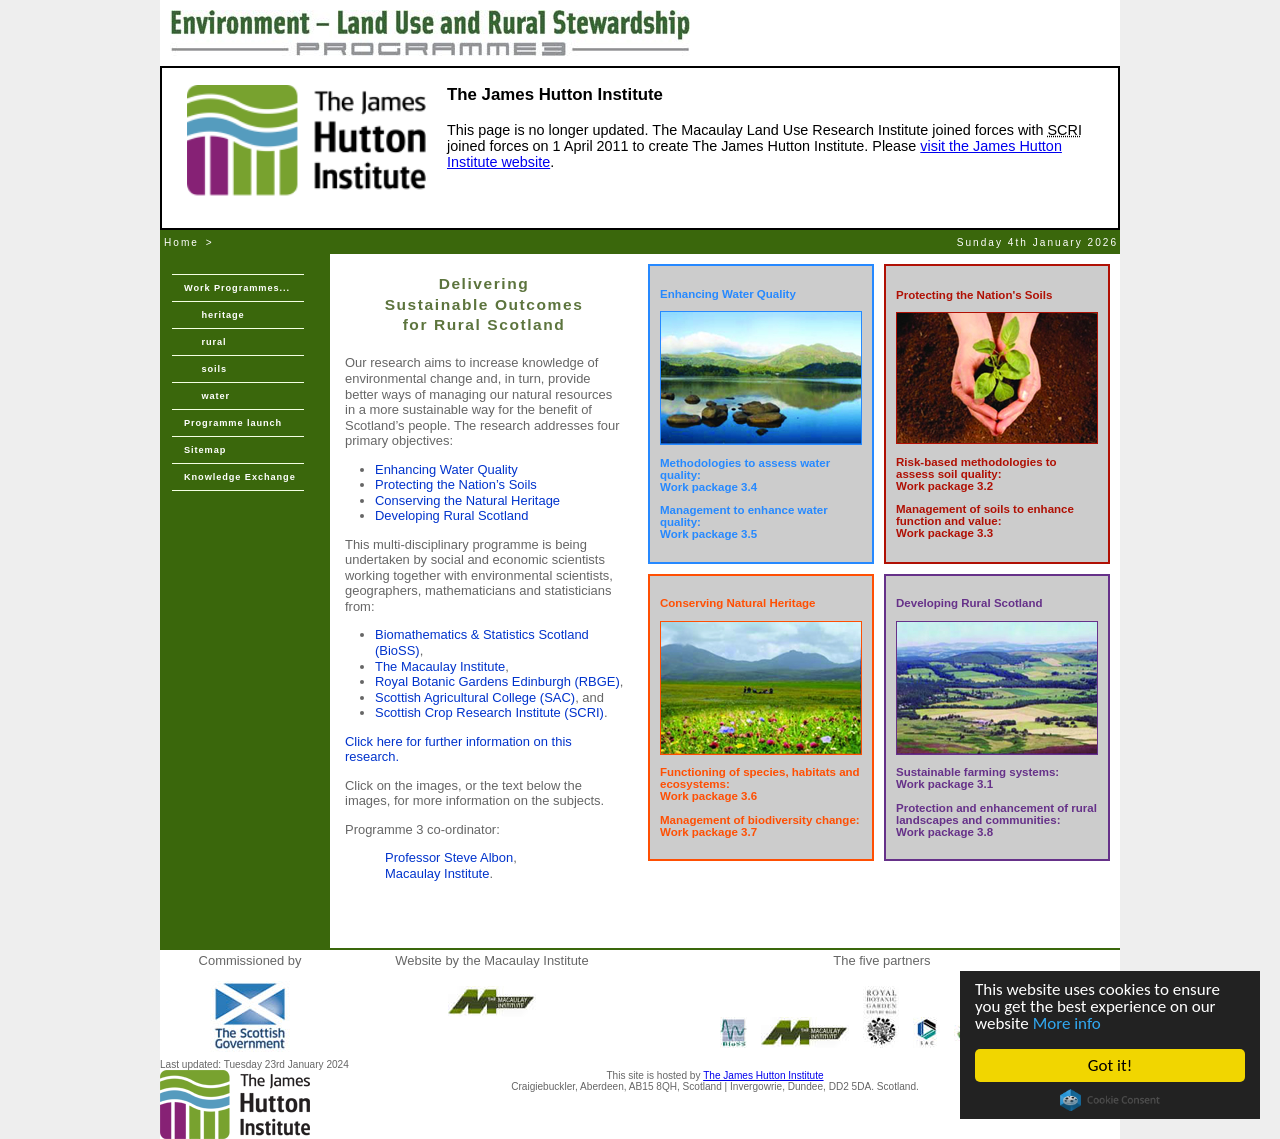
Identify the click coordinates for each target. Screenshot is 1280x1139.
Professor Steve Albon (449, 857)
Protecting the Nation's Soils (974, 295)
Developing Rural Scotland (451, 515)
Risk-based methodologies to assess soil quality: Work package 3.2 (976, 474)
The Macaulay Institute (440, 666)
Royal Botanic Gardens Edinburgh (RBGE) (497, 681)
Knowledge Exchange (240, 477)
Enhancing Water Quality (446, 469)
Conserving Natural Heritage (738, 603)
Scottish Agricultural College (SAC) (475, 697)
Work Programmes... (237, 288)
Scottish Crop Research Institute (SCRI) (489, 712)
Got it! (1110, 1065)
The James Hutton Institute (763, 1075)
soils (205, 369)
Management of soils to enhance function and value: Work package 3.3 (985, 521)
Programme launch (233, 423)
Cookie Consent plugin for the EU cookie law (1110, 1100)
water (207, 396)
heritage (214, 315)
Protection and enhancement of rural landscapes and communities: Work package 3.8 (996, 820)
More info (1067, 1023)
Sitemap (205, 450)
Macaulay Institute (437, 873)
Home (181, 242)
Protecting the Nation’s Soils (456, 484)
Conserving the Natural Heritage (467, 500)
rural (205, 342)
